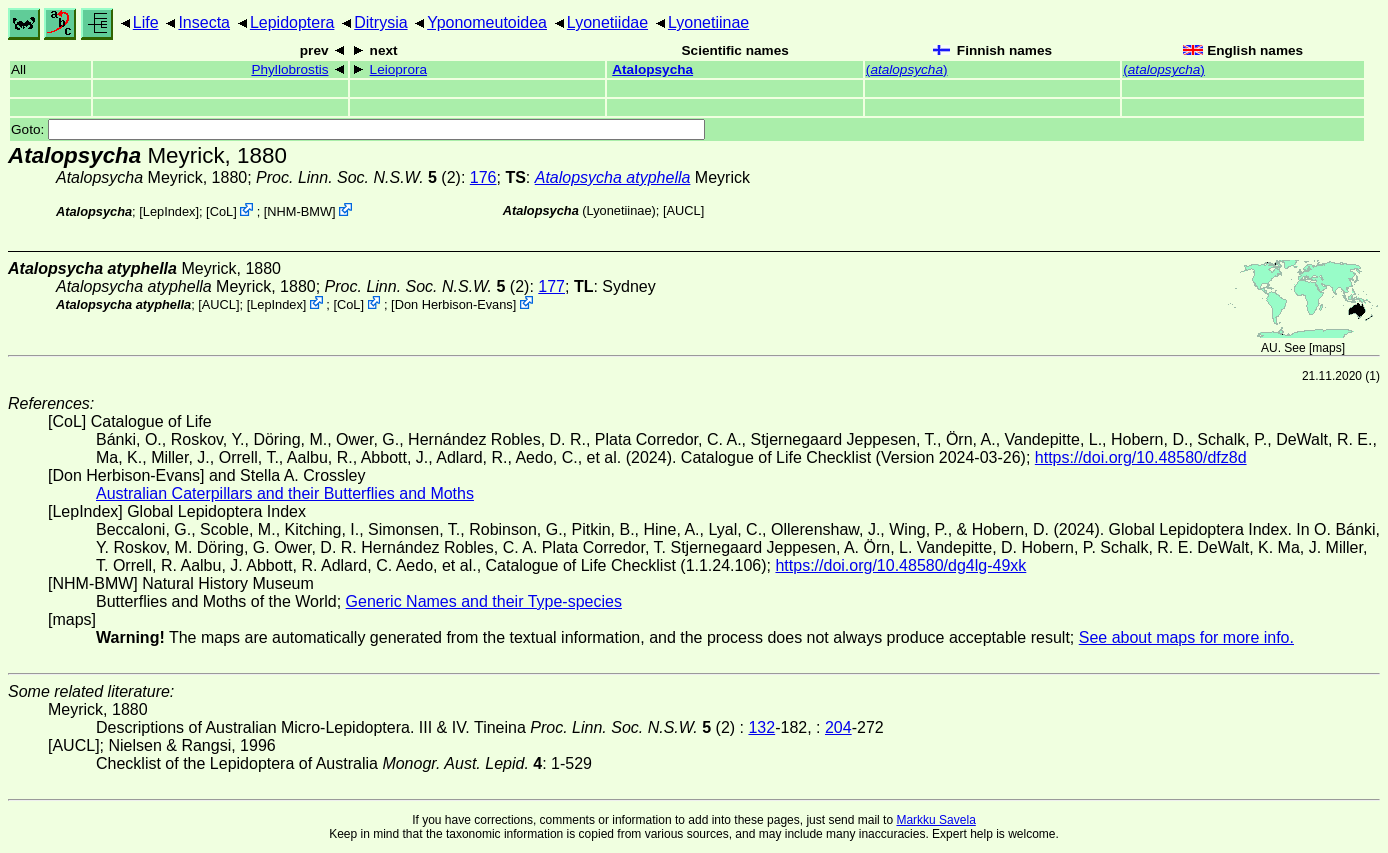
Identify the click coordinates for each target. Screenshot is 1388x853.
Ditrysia (380, 22)
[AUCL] (683, 210)
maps (1326, 348)
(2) (358, 177)
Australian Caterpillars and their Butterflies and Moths (285, 493)
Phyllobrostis (289, 69)
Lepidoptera (292, 22)
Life (146, 22)
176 (483, 177)
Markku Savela (935, 820)
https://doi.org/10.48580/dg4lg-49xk (900, 565)
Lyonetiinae (708, 22)
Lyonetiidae (607, 22)
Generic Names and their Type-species (484, 601)
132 (761, 727)
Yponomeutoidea (487, 22)
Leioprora (398, 69)
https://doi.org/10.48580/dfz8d (1141, 457)
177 (551, 286)
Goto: (358, 129)
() (907, 69)
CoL (221, 211)
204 (838, 727)
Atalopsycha (652, 69)
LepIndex (169, 211)
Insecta (204, 22)
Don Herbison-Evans (454, 304)
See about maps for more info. (1186, 637)
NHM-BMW (299, 211)
